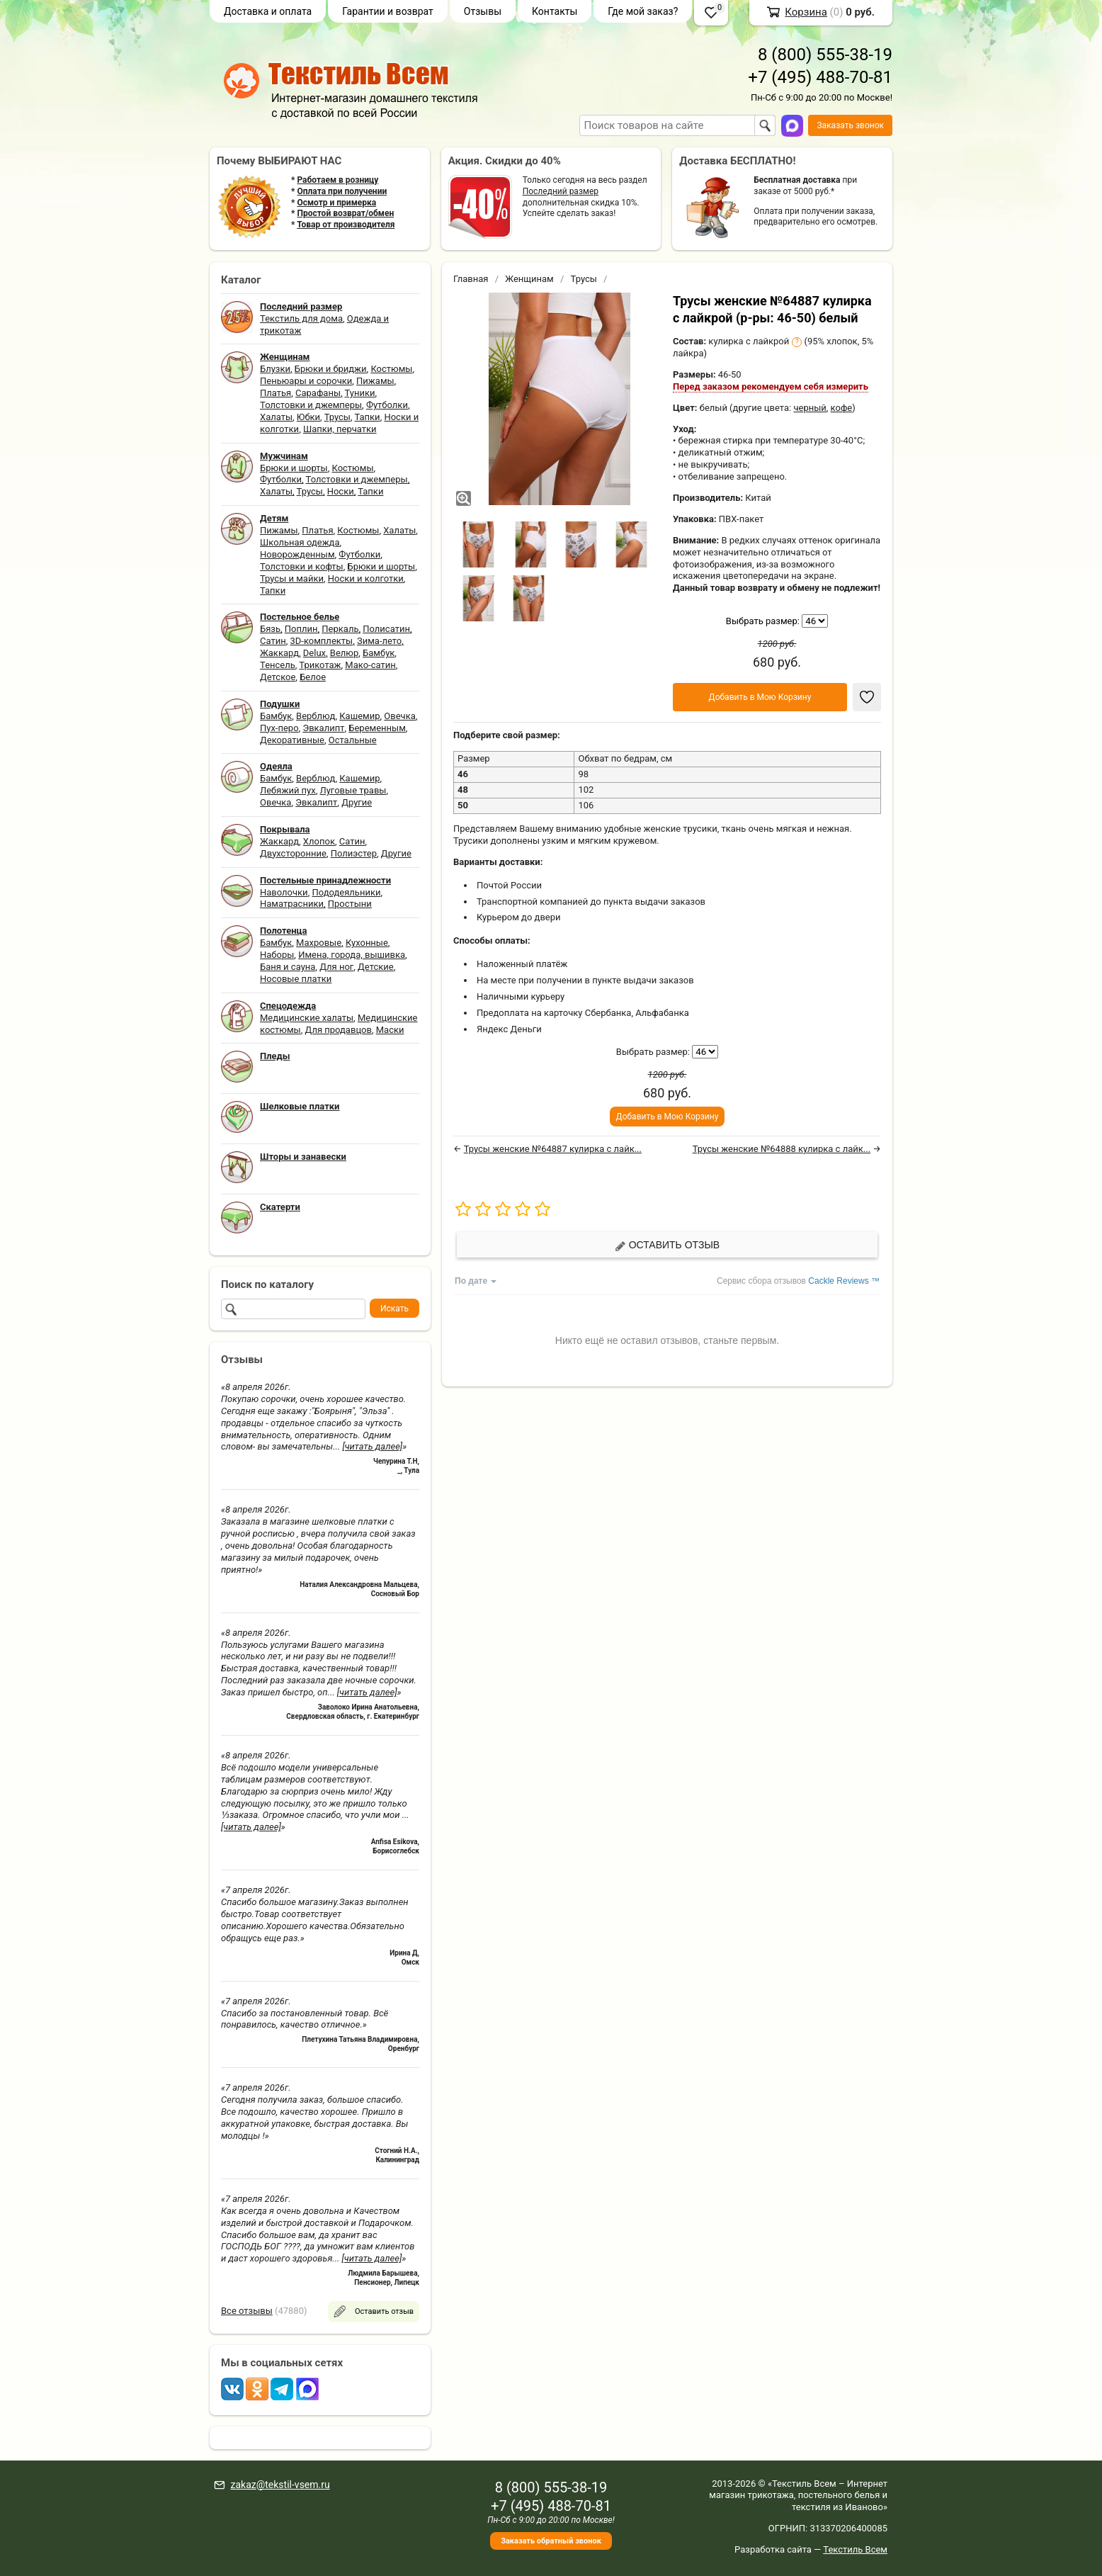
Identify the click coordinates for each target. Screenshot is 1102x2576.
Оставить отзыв (667, 1245)
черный (809, 407)
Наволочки (284, 892)
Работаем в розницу (337, 180)
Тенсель (277, 665)
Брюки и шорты (294, 468)
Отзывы (482, 11)
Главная (470, 278)
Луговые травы (353, 790)
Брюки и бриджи (331, 368)
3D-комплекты (321, 640)
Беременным (377, 728)
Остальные (353, 740)
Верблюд (315, 716)
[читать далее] (372, 1446)
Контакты (554, 11)
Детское (277, 677)
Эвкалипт (323, 728)
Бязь (270, 628)
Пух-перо (279, 728)
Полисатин (386, 628)
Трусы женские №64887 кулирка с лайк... (553, 1148)
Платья (275, 393)
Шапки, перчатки (340, 429)
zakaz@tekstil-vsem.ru (279, 2484)
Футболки (387, 405)
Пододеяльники (346, 892)
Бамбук (378, 653)
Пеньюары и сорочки (306, 380)
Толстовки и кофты (301, 566)
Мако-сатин (370, 665)
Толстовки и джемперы (311, 405)
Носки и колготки (366, 578)
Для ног (336, 966)
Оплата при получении (342, 191)
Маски (390, 1029)
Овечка (399, 716)
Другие (356, 802)
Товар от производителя (345, 225)
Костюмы (391, 368)
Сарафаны (318, 393)
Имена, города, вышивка (351, 954)
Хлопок (319, 841)
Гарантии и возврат (387, 11)
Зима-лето (379, 640)
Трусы (337, 417)
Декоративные (292, 740)
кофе (842, 407)
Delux (314, 653)
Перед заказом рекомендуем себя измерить (770, 386)
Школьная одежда (300, 542)
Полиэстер (354, 853)
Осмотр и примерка (336, 203)
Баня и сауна (287, 966)
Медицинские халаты (306, 1017)
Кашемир (359, 716)
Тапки (367, 417)
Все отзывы (247, 2310)
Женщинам (529, 278)
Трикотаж (320, 665)
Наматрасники (292, 903)
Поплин (301, 628)
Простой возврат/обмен (345, 213)
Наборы (277, 954)
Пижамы (375, 380)
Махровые (318, 942)
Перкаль (340, 628)
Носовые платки (295, 978)
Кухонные (367, 942)
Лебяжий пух (288, 790)
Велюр (344, 653)
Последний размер (560, 191)
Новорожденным (297, 554)
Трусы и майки (292, 578)
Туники (360, 393)
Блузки (275, 368)
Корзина (806, 12)
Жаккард (279, 653)
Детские (376, 966)
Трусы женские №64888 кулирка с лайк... (781, 1148)
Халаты (276, 417)
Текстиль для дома (301, 318)
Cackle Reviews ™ (844, 1281)
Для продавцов (338, 1029)
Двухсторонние (293, 853)
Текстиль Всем (855, 2549)
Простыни (350, 903)
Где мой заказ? (643, 11)
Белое (313, 677)
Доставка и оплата (268, 11)
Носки (340, 491)
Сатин (273, 640)
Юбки (308, 417)
